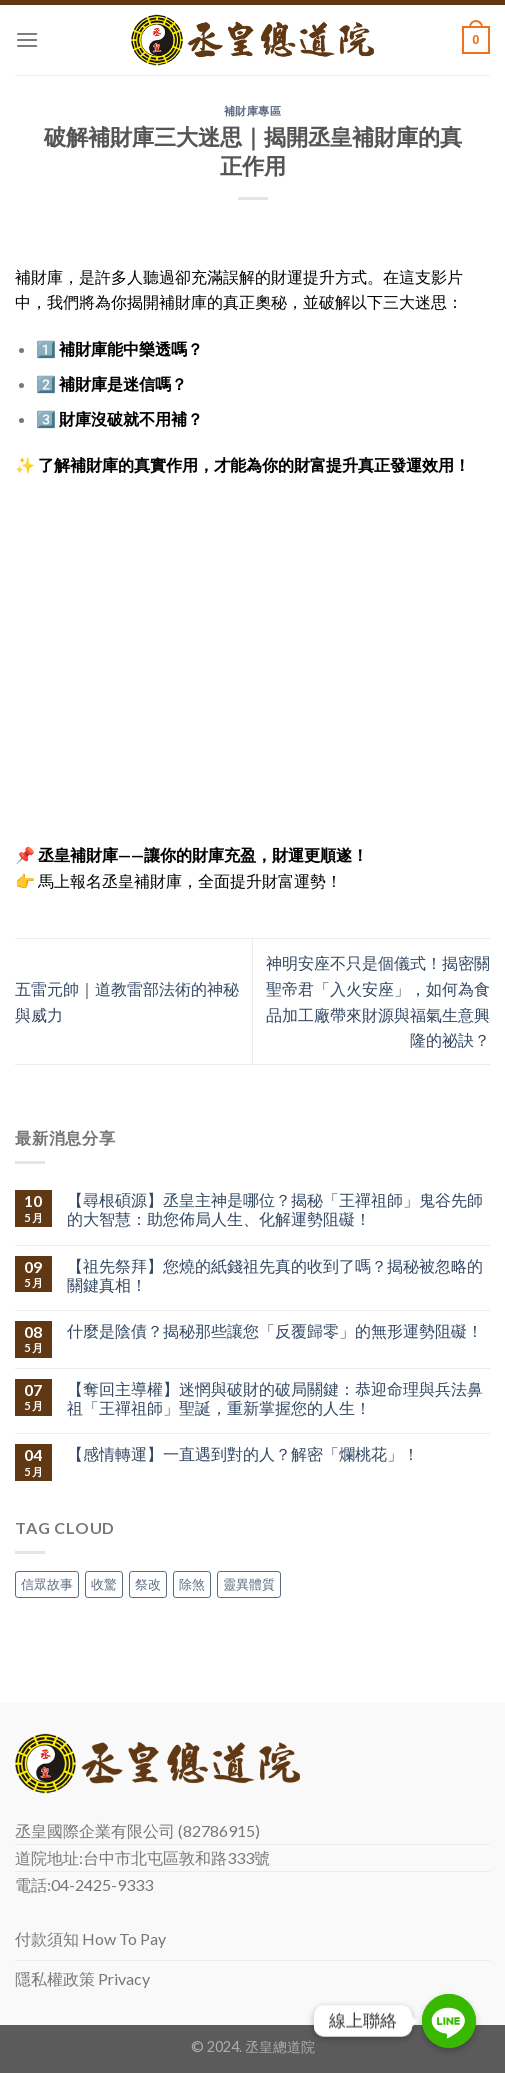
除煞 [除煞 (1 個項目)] (192, 1584)
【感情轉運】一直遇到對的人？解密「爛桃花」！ (243, 1453)
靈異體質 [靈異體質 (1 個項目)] (249, 1584)
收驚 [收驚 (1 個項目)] (104, 1584)
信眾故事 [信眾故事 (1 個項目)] (47, 1584)
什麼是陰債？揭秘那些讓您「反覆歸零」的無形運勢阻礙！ (275, 1330)
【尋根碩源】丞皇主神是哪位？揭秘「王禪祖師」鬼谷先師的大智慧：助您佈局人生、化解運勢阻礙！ (275, 1209)
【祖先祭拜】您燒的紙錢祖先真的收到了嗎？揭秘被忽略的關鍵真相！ (275, 1275)
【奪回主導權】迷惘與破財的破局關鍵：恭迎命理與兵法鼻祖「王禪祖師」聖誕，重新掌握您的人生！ (275, 1398)
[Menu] (27, 39)
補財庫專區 (253, 110)
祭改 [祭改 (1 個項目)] (148, 1584)
